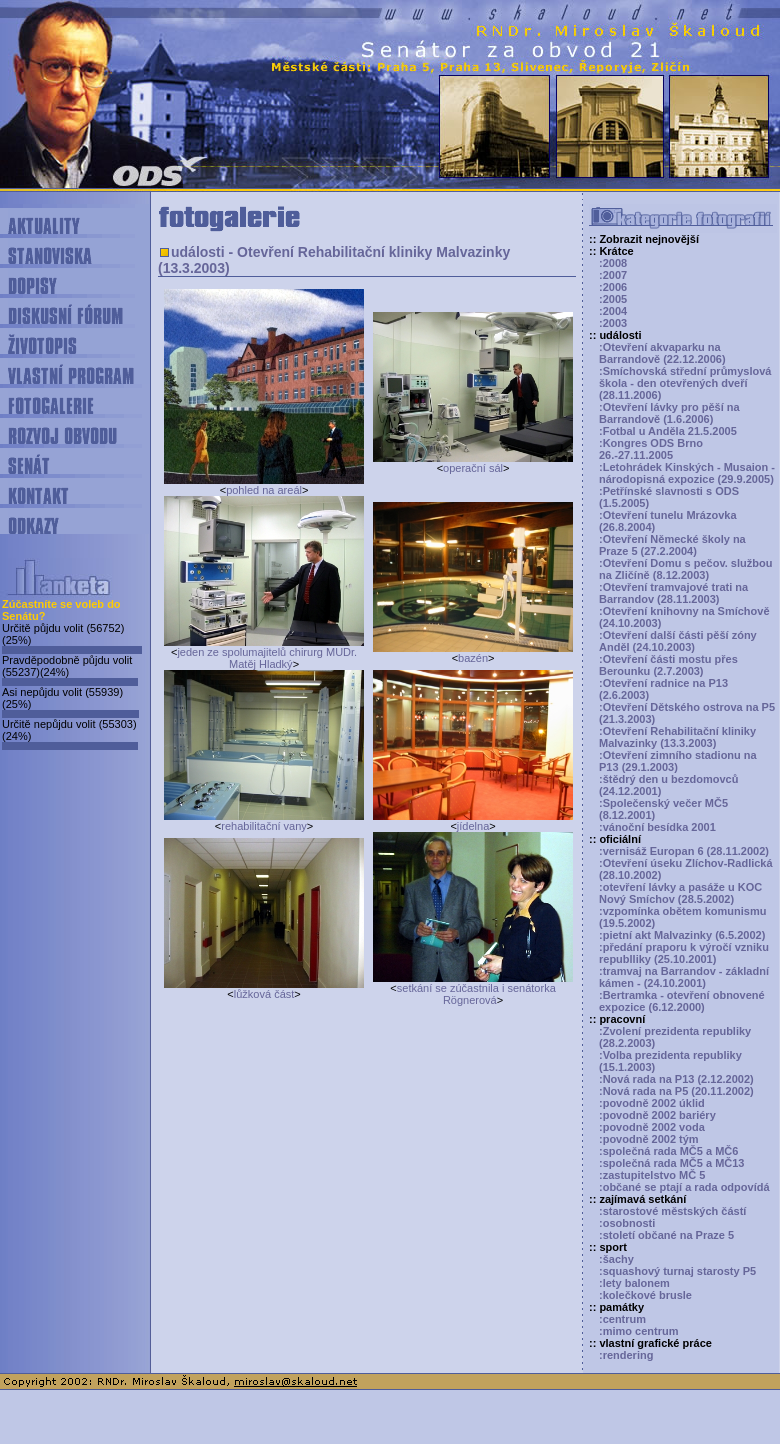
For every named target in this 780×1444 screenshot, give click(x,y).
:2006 (613, 287)
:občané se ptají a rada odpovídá (684, 1187)
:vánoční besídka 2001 (657, 827)
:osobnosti (627, 1223)
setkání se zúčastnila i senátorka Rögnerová (476, 994)
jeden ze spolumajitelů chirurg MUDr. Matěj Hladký (267, 658)
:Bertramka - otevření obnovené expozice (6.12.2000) (682, 1001)
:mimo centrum (638, 1331)
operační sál (473, 468)
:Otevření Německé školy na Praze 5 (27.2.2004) (672, 545)
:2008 (613, 263)
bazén (473, 658)
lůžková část (264, 994)
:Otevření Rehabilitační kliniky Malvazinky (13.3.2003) (677, 737)
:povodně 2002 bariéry (657, 1115)
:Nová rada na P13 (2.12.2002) (676, 1079)
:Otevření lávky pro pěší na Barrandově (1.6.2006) (669, 413)
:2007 (613, 275)
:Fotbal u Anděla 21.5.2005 (668, 431)
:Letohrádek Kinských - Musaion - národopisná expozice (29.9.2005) (687, 473)
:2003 (613, 323)
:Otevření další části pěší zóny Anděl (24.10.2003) (678, 641)
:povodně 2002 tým (649, 1139)
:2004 (613, 311)
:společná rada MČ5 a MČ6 (668, 1151)
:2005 (613, 299)
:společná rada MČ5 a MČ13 (672, 1163)
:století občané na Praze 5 (666, 1235)
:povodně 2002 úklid (652, 1103)
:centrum (622, 1319)
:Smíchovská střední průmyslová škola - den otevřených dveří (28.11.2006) (685, 383)
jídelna (473, 826)
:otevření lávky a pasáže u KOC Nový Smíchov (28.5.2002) (680, 893)
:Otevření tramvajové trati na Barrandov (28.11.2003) (673, 593)
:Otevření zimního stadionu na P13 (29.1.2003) (678, 761)
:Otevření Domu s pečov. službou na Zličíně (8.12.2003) (685, 569)
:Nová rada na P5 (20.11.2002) (676, 1091)
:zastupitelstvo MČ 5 (652, 1175)
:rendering (626, 1355)
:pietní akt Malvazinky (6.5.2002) (682, 935)
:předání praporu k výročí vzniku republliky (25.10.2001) (684, 953)
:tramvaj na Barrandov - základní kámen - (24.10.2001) (684, 977)
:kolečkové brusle (645, 1295)
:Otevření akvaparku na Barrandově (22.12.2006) (662, 353)
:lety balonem (634, 1283)
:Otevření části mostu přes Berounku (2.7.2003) (668, 665)
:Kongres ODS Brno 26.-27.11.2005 (651, 449)
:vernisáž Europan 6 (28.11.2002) (684, 851)
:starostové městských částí (672, 1211)
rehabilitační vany (264, 826)
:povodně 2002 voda (652, 1127)
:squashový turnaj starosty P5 (677, 1271)
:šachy (616, 1259)
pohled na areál (264, 490)
